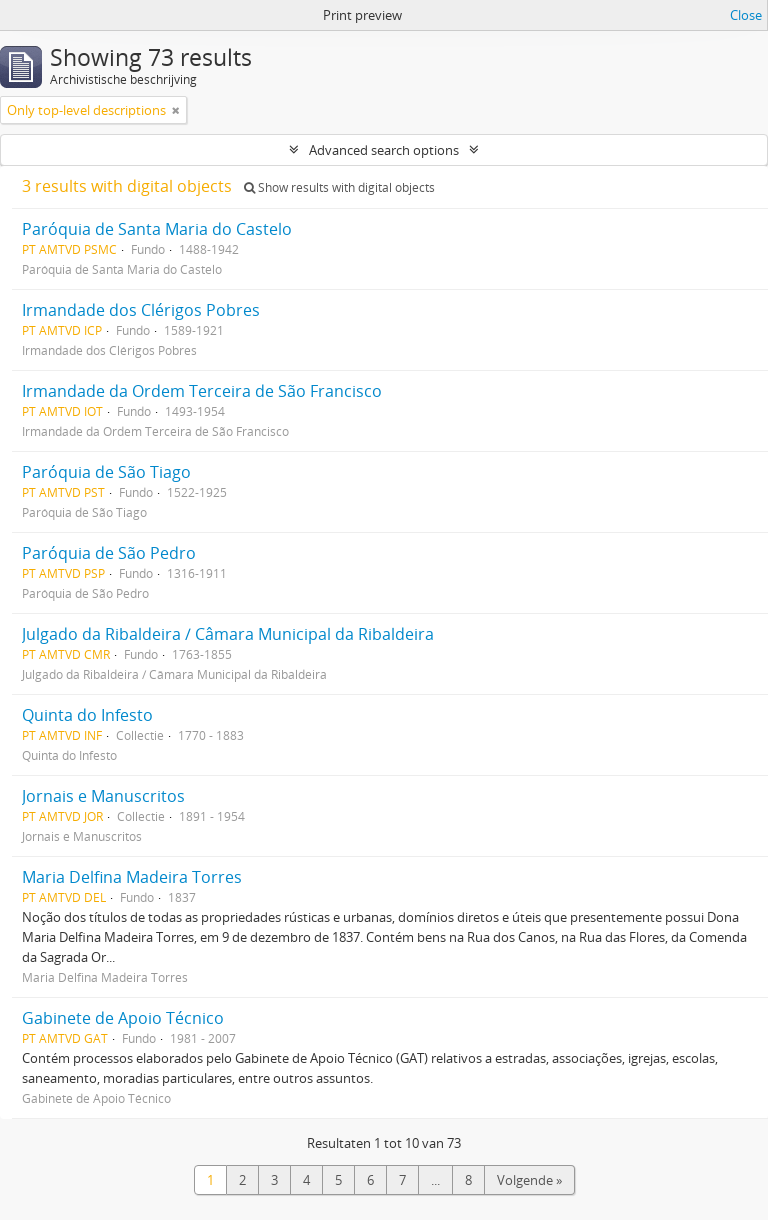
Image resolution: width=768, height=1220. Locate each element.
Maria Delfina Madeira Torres (132, 877)
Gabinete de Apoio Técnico (123, 1018)
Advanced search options (384, 150)
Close (746, 15)
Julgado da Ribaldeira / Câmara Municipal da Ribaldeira (228, 634)
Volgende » (529, 1180)
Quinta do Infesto (87, 715)
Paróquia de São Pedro (109, 553)
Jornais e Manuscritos (103, 796)
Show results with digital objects (339, 187)
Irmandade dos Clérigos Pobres (141, 310)
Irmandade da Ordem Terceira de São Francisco (202, 391)
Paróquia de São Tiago (106, 472)
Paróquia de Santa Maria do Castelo (157, 229)
